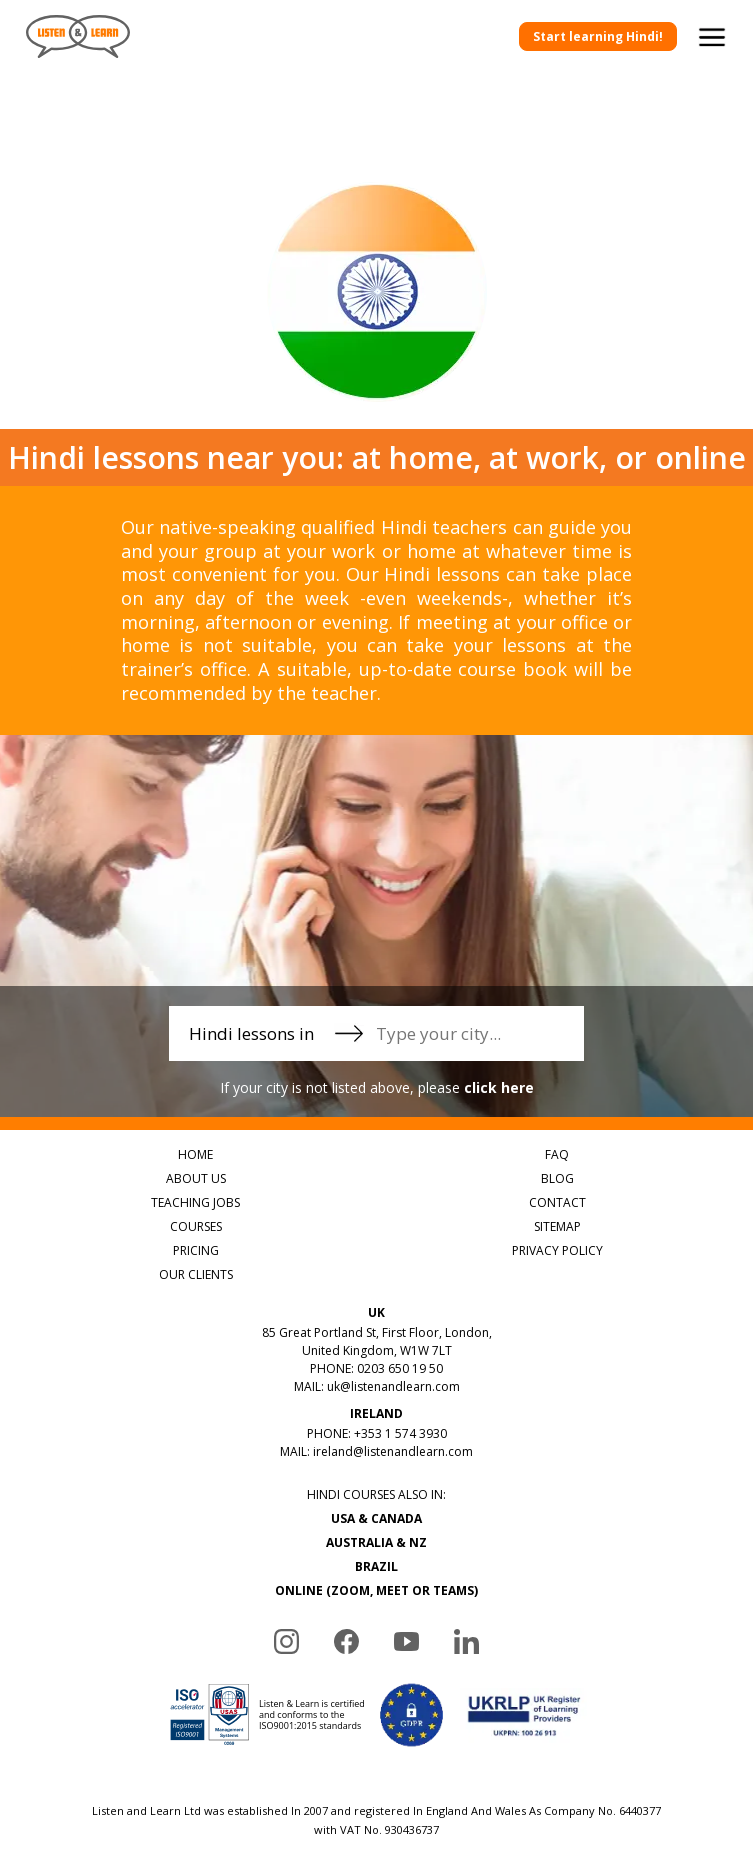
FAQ (557, 1154)
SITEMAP (557, 1226)
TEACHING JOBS (195, 1202)
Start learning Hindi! (598, 36)
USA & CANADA (376, 1518)
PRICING (196, 1250)
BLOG (557, 1178)
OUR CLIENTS (196, 1274)
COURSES (196, 1226)
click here (499, 1087)
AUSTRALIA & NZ (376, 1542)
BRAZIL (376, 1566)
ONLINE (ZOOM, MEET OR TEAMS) (376, 1590)
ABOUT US (196, 1178)
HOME (195, 1154)
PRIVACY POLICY (557, 1250)
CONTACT (557, 1202)
